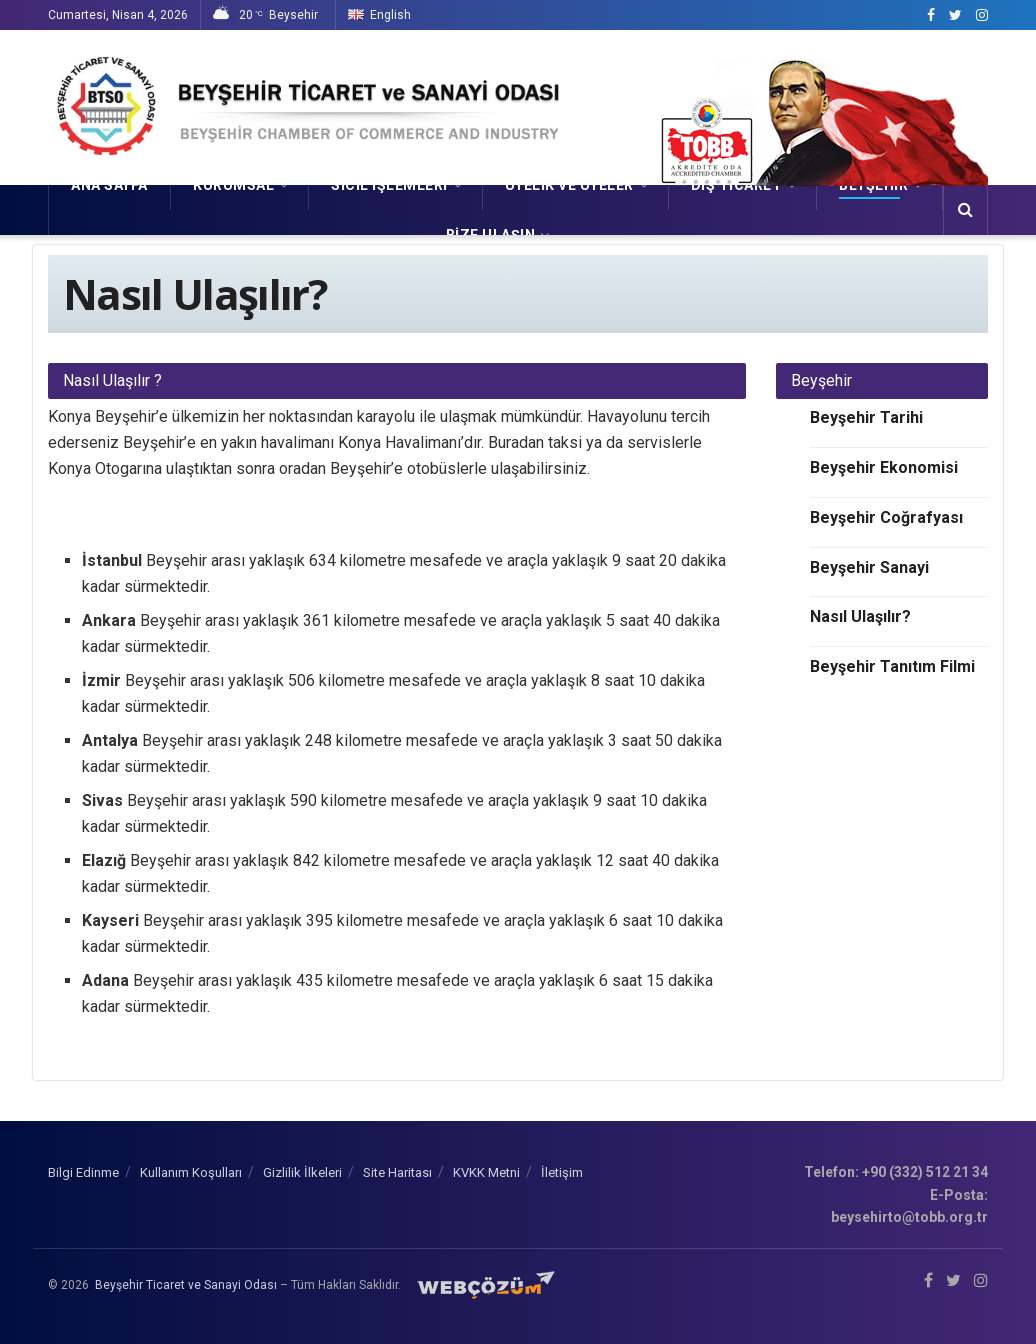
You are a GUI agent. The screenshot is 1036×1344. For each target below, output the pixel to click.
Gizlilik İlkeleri (302, 1172)
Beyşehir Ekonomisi (884, 467)
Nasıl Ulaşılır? (860, 616)
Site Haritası (397, 1172)
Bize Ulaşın (491, 235)
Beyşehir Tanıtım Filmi (892, 666)
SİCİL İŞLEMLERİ (389, 185)
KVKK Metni (486, 1172)
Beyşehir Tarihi (866, 417)
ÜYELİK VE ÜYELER (569, 185)
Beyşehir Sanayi (869, 567)
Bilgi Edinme (83, 1172)
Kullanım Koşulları (191, 1172)
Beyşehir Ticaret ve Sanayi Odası (186, 1285)
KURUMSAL (233, 185)
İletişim (562, 1172)
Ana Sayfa (109, 185)
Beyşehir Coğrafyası (886, 517)
